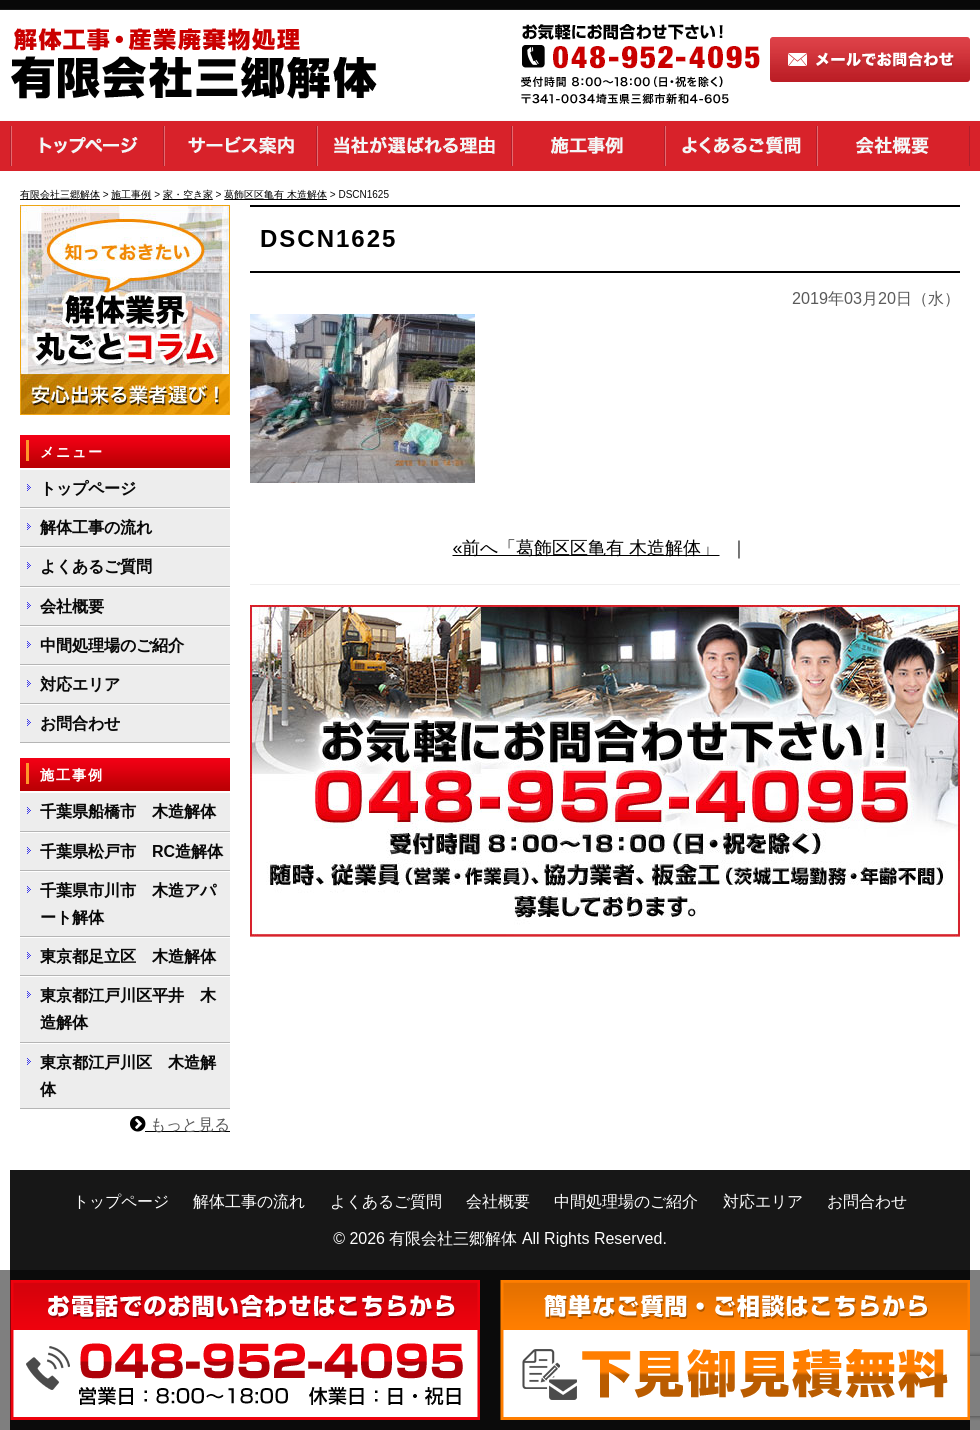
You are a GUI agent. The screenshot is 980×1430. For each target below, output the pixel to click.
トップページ (87, 146)
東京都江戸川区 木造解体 (128, 1076)
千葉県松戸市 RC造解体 (131, 851)
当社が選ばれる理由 (414, 146)
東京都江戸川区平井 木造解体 (128, 1009)
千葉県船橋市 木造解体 (128, 811)
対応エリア (80, 684)
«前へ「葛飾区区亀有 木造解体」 (585, 548)
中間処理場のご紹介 (112, 645)
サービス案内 (240, 146)
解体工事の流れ (96, 527)
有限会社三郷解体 (453, 1238)
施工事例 (588, 146)
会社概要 (893, 146)
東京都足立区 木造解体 (128, 956)
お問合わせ (80, 723)
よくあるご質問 (741, 146)
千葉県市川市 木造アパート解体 (128, 904)
